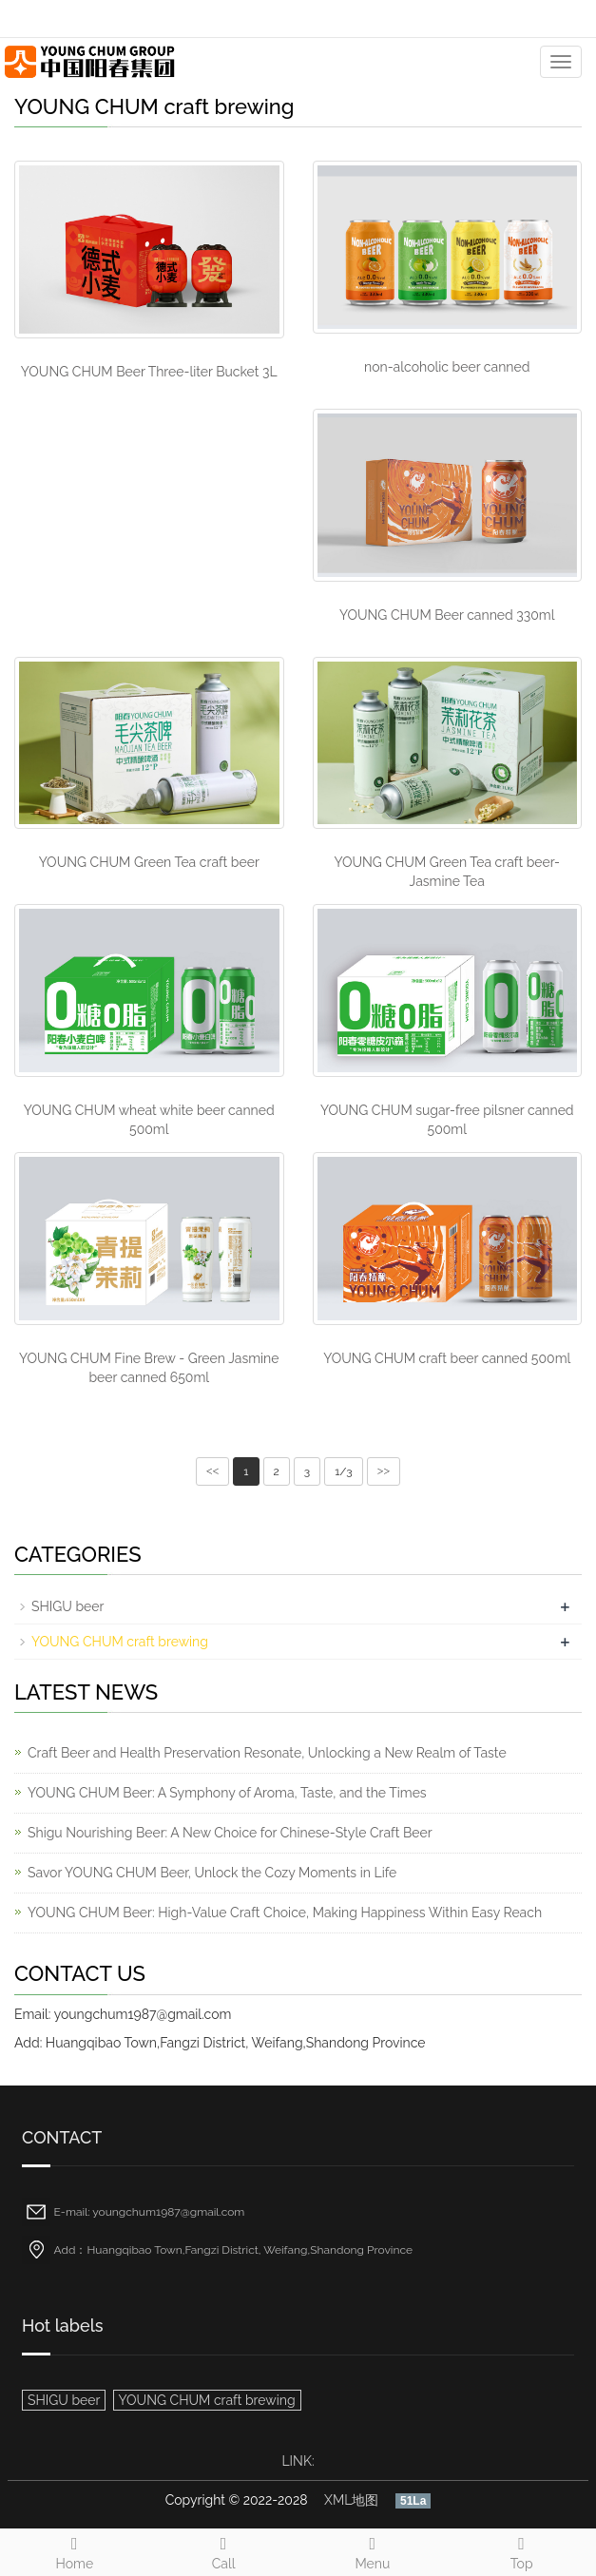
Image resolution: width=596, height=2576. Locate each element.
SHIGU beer (67, 1606)
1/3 (343, 1471)
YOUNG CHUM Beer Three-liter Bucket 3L (149, 371)
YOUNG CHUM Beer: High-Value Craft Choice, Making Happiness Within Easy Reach (285, 1912)
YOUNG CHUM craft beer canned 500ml (446, 1358)
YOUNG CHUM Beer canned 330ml (447, 615)
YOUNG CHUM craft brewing (119, 1641)
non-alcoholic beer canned (446, 367)
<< (213, 1471)
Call (223, 2550)
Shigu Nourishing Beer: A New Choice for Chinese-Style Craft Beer (230, 1832)
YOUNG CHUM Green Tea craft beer (149, 862)
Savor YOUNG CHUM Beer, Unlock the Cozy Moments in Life (212, 1872)
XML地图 (351, 2500)
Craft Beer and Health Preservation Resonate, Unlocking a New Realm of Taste (267, 1752)
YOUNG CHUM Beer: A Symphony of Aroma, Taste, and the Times (227, 1792)
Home (74, 2550)
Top (521, 2550)
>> (384, 1471)
